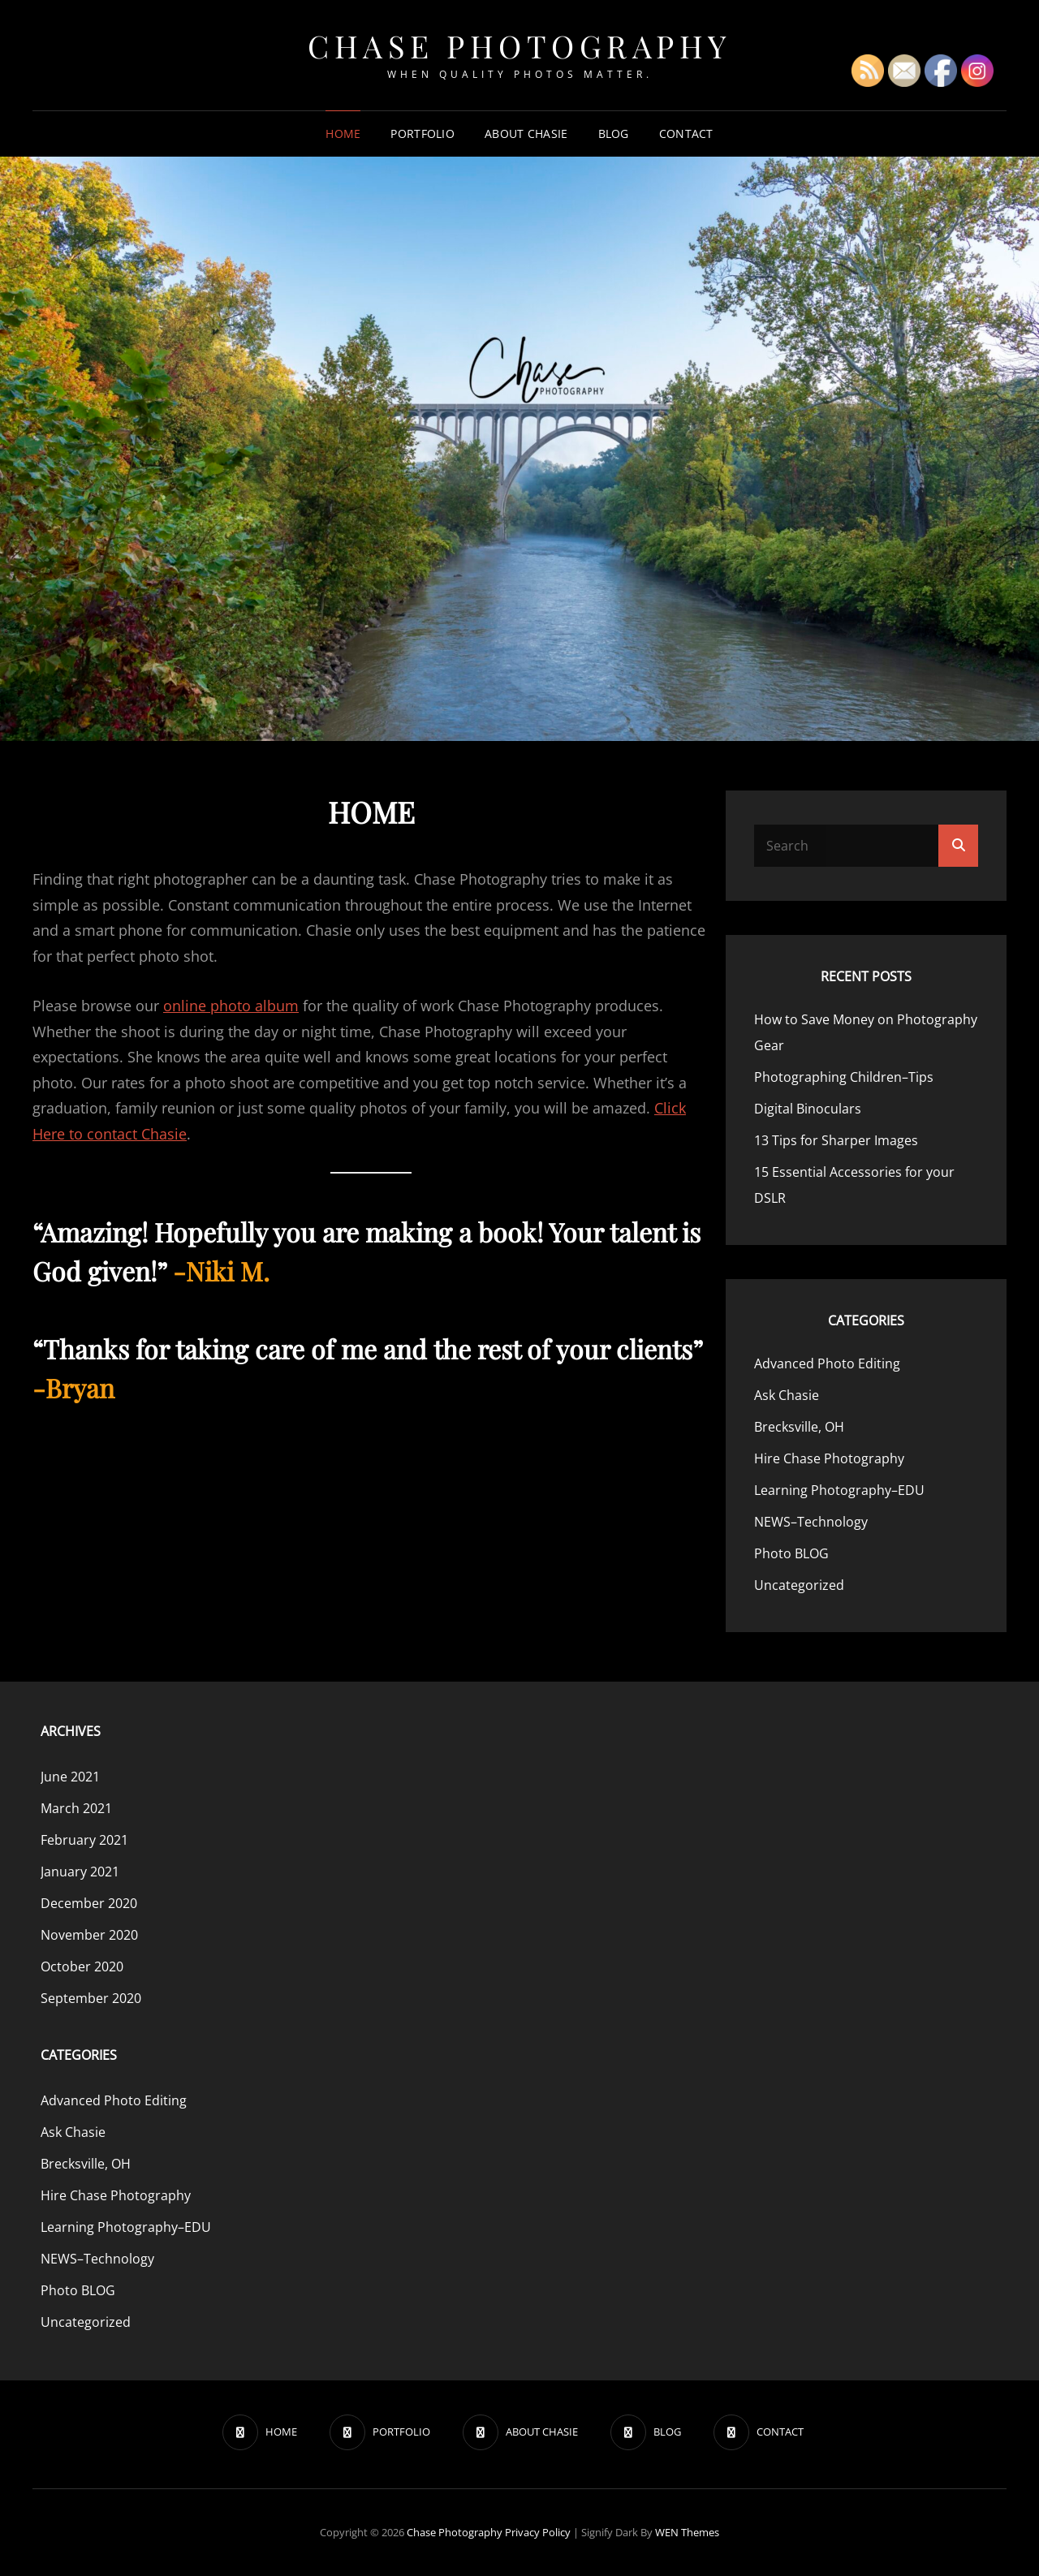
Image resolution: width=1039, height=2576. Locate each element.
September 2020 (91, 1998)
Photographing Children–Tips (843, 1077)
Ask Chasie (786, 1395)
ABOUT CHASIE (526, 133)
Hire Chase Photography (829, 1458)
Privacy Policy (538, 2532)
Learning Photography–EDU (839, 1490)
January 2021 (80, 1871)
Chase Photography (519, 46)
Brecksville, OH (799, 1427)
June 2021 (70, 1777)
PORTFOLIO (422, 133)
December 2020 (89, 1903)
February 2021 (84, 1840)
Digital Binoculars (807, 1109)
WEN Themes (687, 2532)
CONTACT (686, 133)
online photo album (231, 1005)
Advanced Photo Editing (827, 1363)
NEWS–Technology (811, 1522)
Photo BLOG (791, 1553)
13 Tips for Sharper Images (836, 1140)
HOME (342, 133)
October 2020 (82, 1966)
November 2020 (89, 1935)
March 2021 (76, 1808)
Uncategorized (799, 1585)
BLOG (613, 133)
